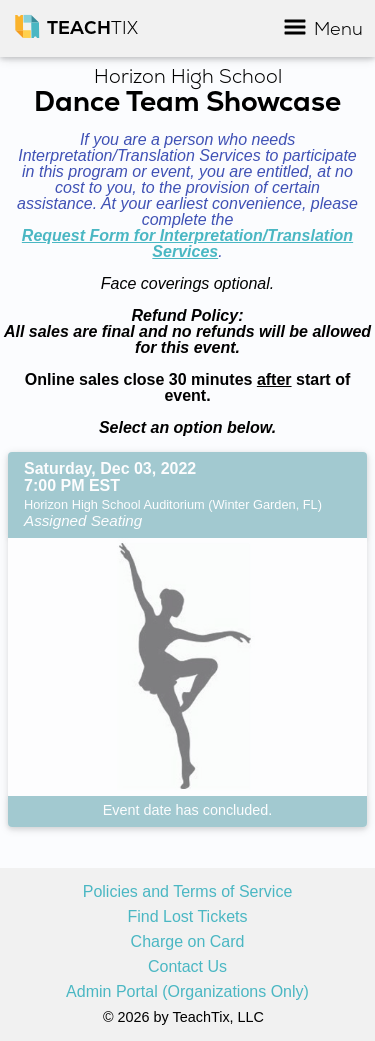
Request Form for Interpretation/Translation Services (187, 243)
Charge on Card (188, 942)
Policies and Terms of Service (188, 892)
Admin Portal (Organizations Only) (187, 992)
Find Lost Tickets (187, 917)
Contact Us (187, 967)
